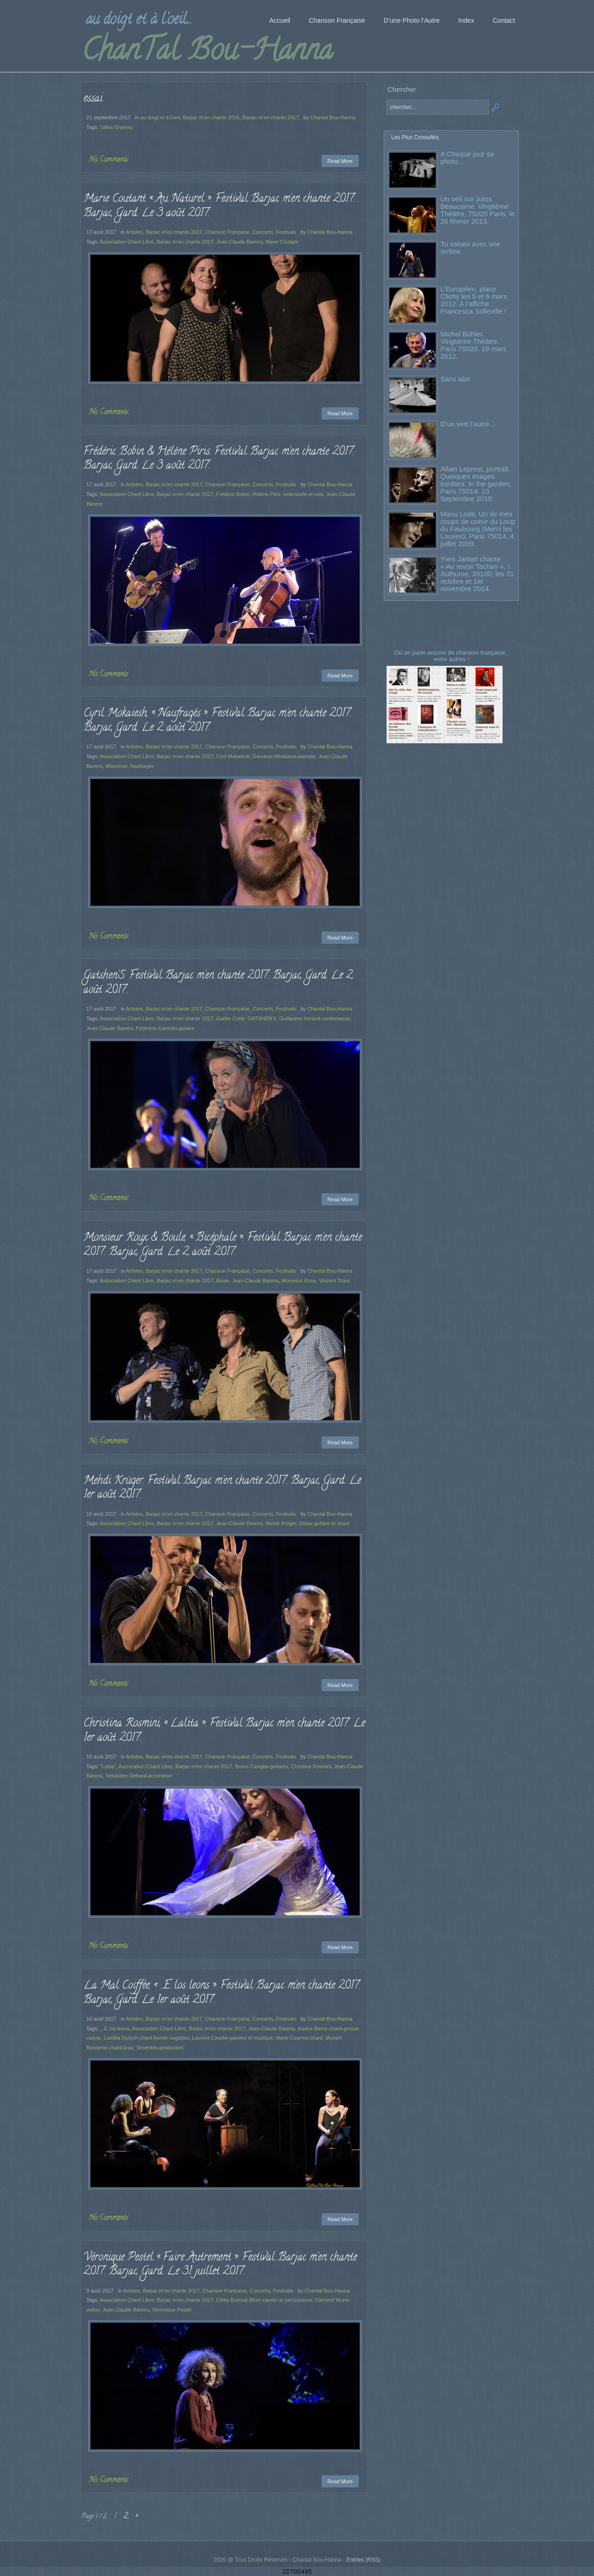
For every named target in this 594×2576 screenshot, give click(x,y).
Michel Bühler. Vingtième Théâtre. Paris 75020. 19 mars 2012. (473, 345)
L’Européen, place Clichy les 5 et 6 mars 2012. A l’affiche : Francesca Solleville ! (473, 300)
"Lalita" (108, 1766)
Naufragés (142, 766)
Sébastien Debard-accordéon (138, 1775)
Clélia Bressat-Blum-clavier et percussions (264, 2300)
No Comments (108, 160)
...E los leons (114, 2028)
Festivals (286, 232)
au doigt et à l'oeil (161, 117)
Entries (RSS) (363, 2560)
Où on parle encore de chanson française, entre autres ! (451, 656)
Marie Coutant (282, 242)
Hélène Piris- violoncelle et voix (287, 494)
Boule (222, 1280)
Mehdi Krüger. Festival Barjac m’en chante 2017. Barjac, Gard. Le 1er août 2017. (222, 1488)
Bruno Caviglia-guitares (261, 1766)
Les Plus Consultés (415, 137)
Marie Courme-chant (299, 2038)
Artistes (134, 232)
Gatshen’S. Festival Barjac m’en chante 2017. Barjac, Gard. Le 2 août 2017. (218, 983)
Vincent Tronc (334, 1280)
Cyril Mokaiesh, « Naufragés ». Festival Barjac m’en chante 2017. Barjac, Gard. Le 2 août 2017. (218, 721)
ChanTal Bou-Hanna (207, 53)
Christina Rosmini (311, 1766)
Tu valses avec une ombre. (470, 247)
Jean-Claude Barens (239, 242)
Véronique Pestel (171, 2309)
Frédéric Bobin (233, 494)
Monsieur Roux (299, 1280)
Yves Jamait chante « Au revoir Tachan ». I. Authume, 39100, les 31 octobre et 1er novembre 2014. (477, 573)
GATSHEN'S (261, 1018)
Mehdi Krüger (281, 1523)
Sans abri (455, 379)
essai (93, 99)
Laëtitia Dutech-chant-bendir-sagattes (146, 2038)
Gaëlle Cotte (230, 1018)
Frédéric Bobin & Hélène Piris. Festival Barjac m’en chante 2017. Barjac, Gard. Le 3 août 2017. (219, 459)
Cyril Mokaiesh (233, 756)
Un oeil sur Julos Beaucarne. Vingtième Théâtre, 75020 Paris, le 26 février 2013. (477, 210)
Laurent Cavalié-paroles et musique (232, 2038)
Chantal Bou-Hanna (332, 117)
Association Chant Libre (127, 242)
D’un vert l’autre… (468, 424)
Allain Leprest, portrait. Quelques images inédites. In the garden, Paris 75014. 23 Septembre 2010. (475, 483)
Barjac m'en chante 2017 (270, 117)
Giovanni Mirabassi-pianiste (284, 756)
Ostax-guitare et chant (324, 1523)
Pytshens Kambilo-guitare (165, 1028)
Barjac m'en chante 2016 (211, 117)
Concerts (262, 232)
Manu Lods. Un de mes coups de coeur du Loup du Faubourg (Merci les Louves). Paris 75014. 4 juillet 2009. (477, 528)
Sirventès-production (159, 2047)
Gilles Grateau (116, 127)
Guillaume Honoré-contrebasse (314, 1018)
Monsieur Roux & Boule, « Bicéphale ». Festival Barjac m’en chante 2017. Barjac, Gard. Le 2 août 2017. (223, 1245)
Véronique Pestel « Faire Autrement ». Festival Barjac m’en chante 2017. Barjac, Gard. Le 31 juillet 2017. (220, 2265)
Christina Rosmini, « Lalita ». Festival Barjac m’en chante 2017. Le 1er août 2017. (224, 1731)
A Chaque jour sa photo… (467, 157)
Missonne (116, 766)
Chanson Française (227, 232)
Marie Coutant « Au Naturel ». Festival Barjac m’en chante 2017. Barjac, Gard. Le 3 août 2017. (219, 206)
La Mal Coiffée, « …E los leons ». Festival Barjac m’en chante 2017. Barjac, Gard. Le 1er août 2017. (222, 1993)
